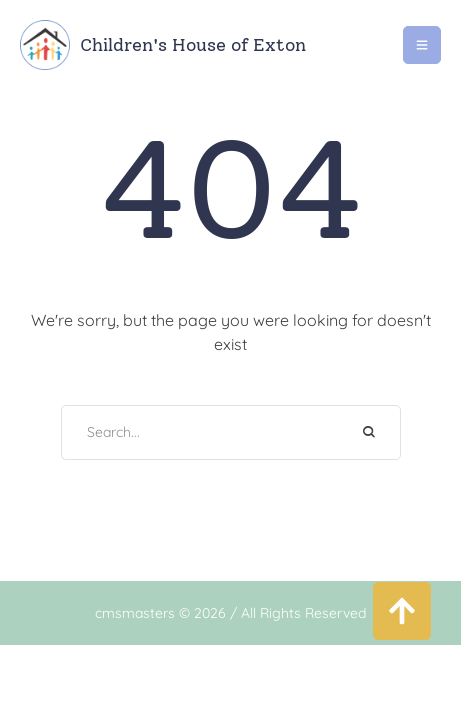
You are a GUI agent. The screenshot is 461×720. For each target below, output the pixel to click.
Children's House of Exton (193, 45)
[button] (402, 611)
